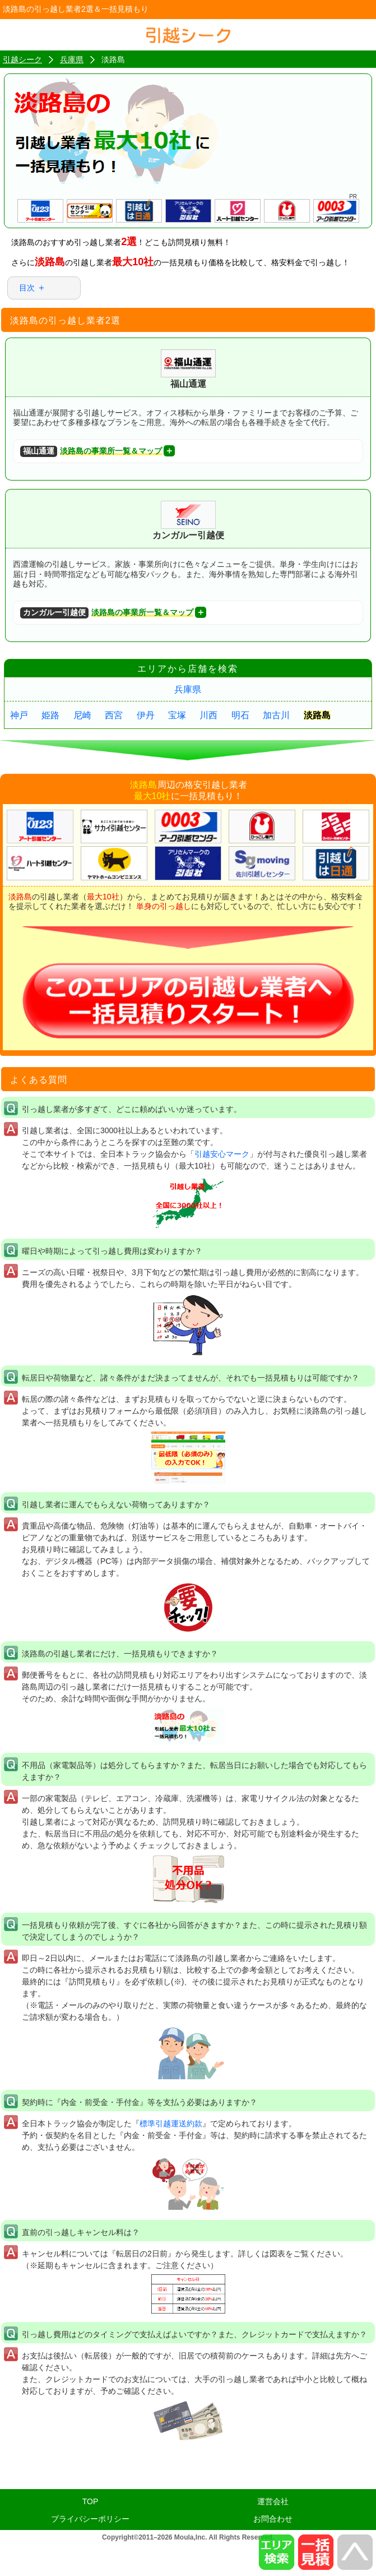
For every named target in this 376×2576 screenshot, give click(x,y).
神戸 (19, 715)
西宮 (114, 715)
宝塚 (177, 715)
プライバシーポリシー (90, 2518)
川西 (208, 715)
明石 (240, 715)
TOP (90, 2501)
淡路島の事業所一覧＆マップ (91, 452)
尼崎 (82, 715)
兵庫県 (187, 689)
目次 (27, 287)
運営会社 (273, 2501)
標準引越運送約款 (171, 2123)
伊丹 (146, 715)
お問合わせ (273, 2518)
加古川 (276, 715)
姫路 (50, 715)
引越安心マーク (221, 1153)
